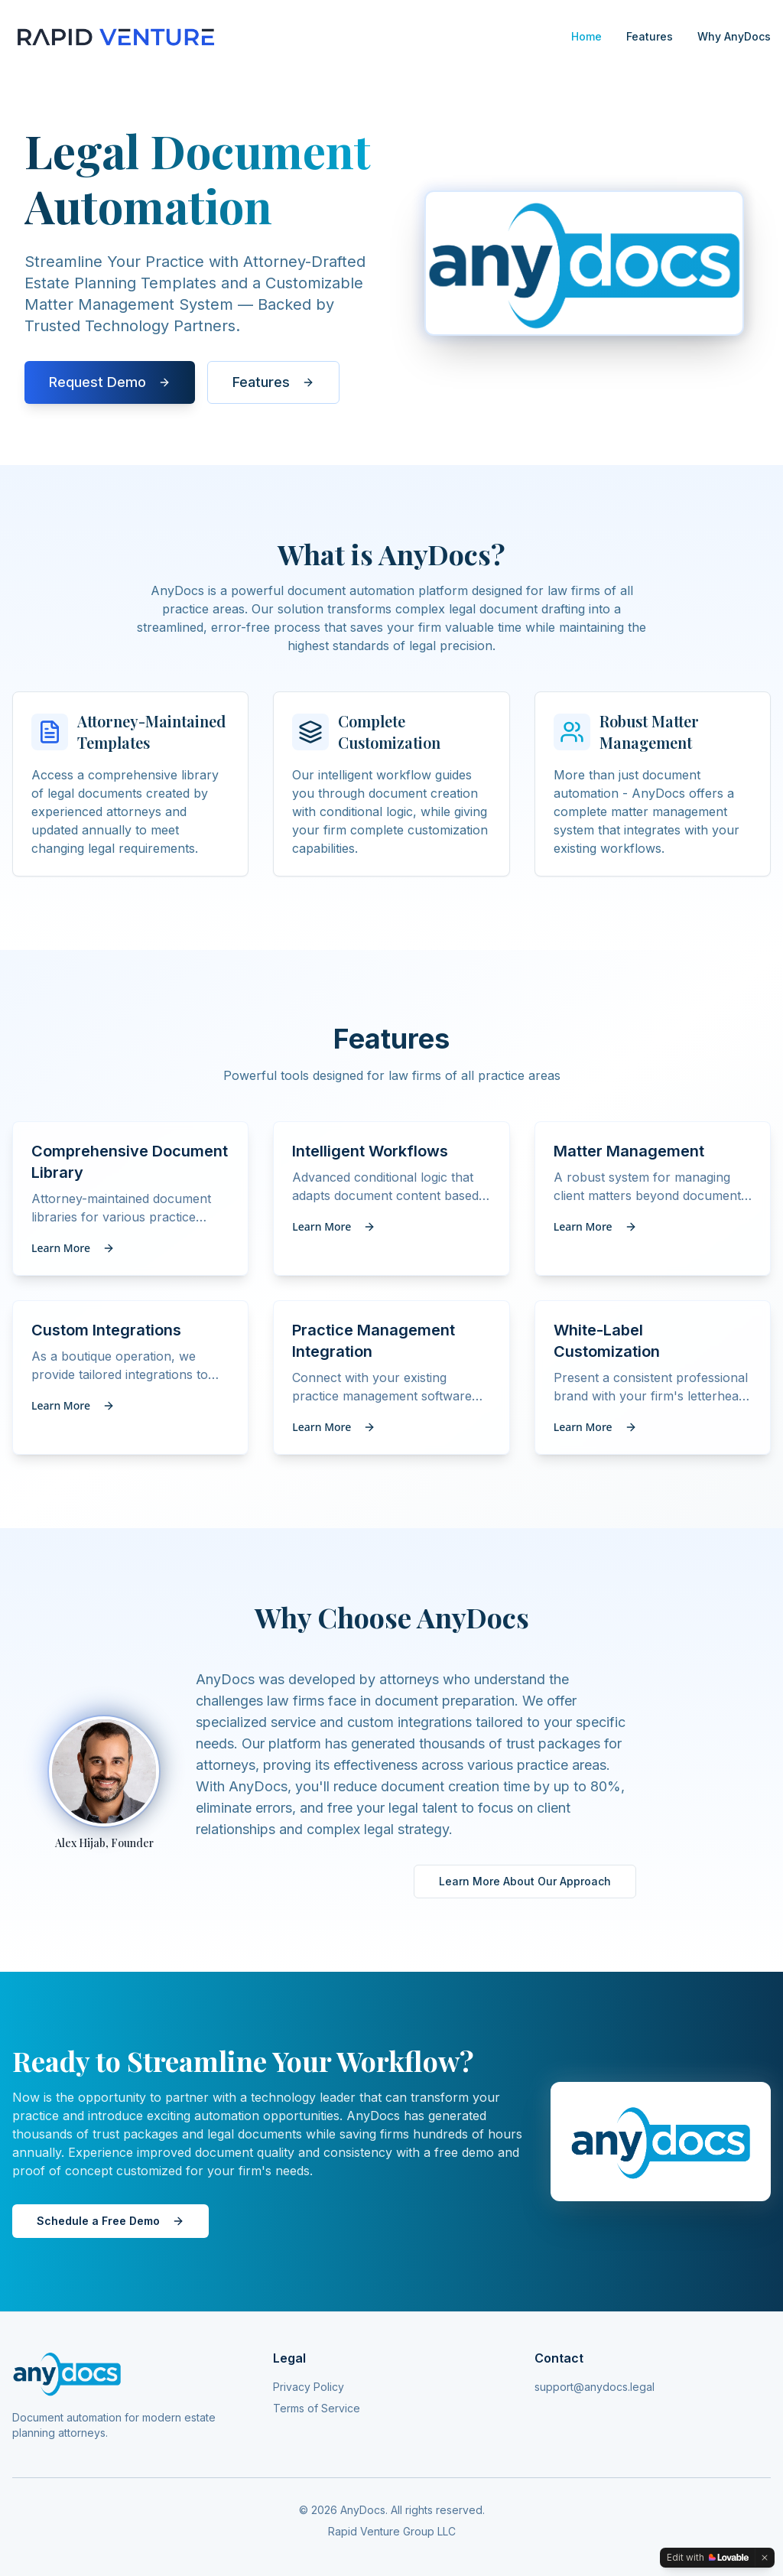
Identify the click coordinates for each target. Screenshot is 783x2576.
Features (649, 36)
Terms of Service (316, 2408)
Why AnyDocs (734, 36)
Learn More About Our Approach (525, 1881)
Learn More (73, 1248)
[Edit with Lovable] (708, 2557)
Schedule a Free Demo (110, 2220)
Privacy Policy (308, 2386)
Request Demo (110, 385)
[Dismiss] (764, 2557)
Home (586, 36)
